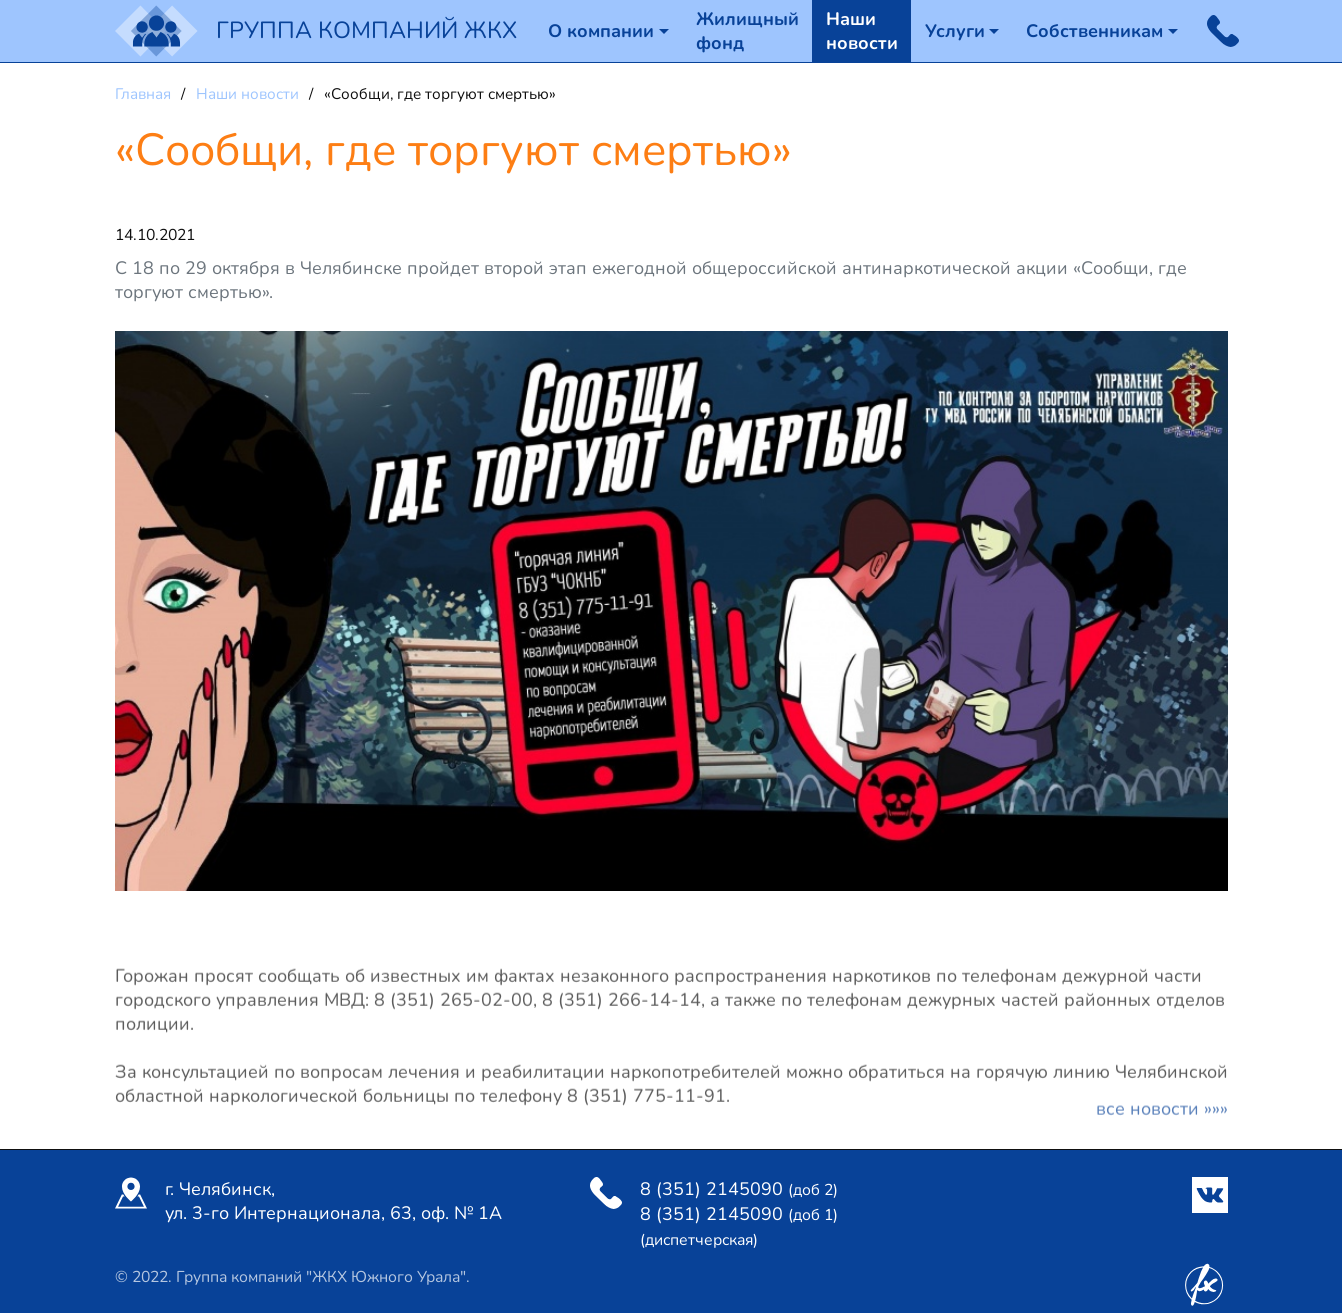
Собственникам (1094, 31)
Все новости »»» (1162, 1114)
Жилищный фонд (747, 31)
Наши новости (862, 31)
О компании (601, 31)
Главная (145, 94)
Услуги (955, 31)
